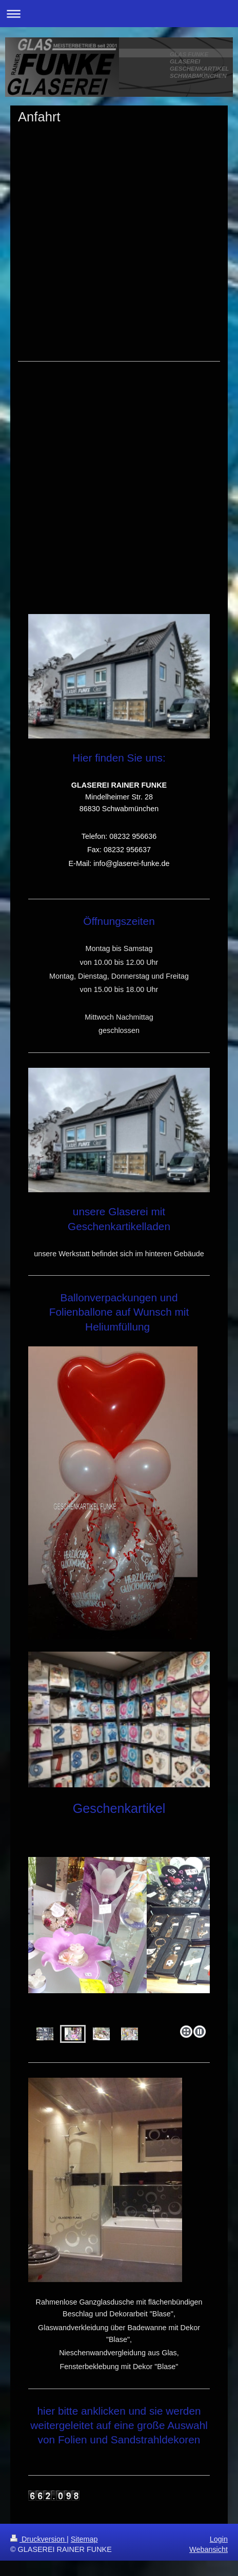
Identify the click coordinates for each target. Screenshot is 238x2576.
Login (219, 2539)
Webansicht (208, 2549)
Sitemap (84, 2539)
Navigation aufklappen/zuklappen (119, 14)
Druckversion (38, 2539)
